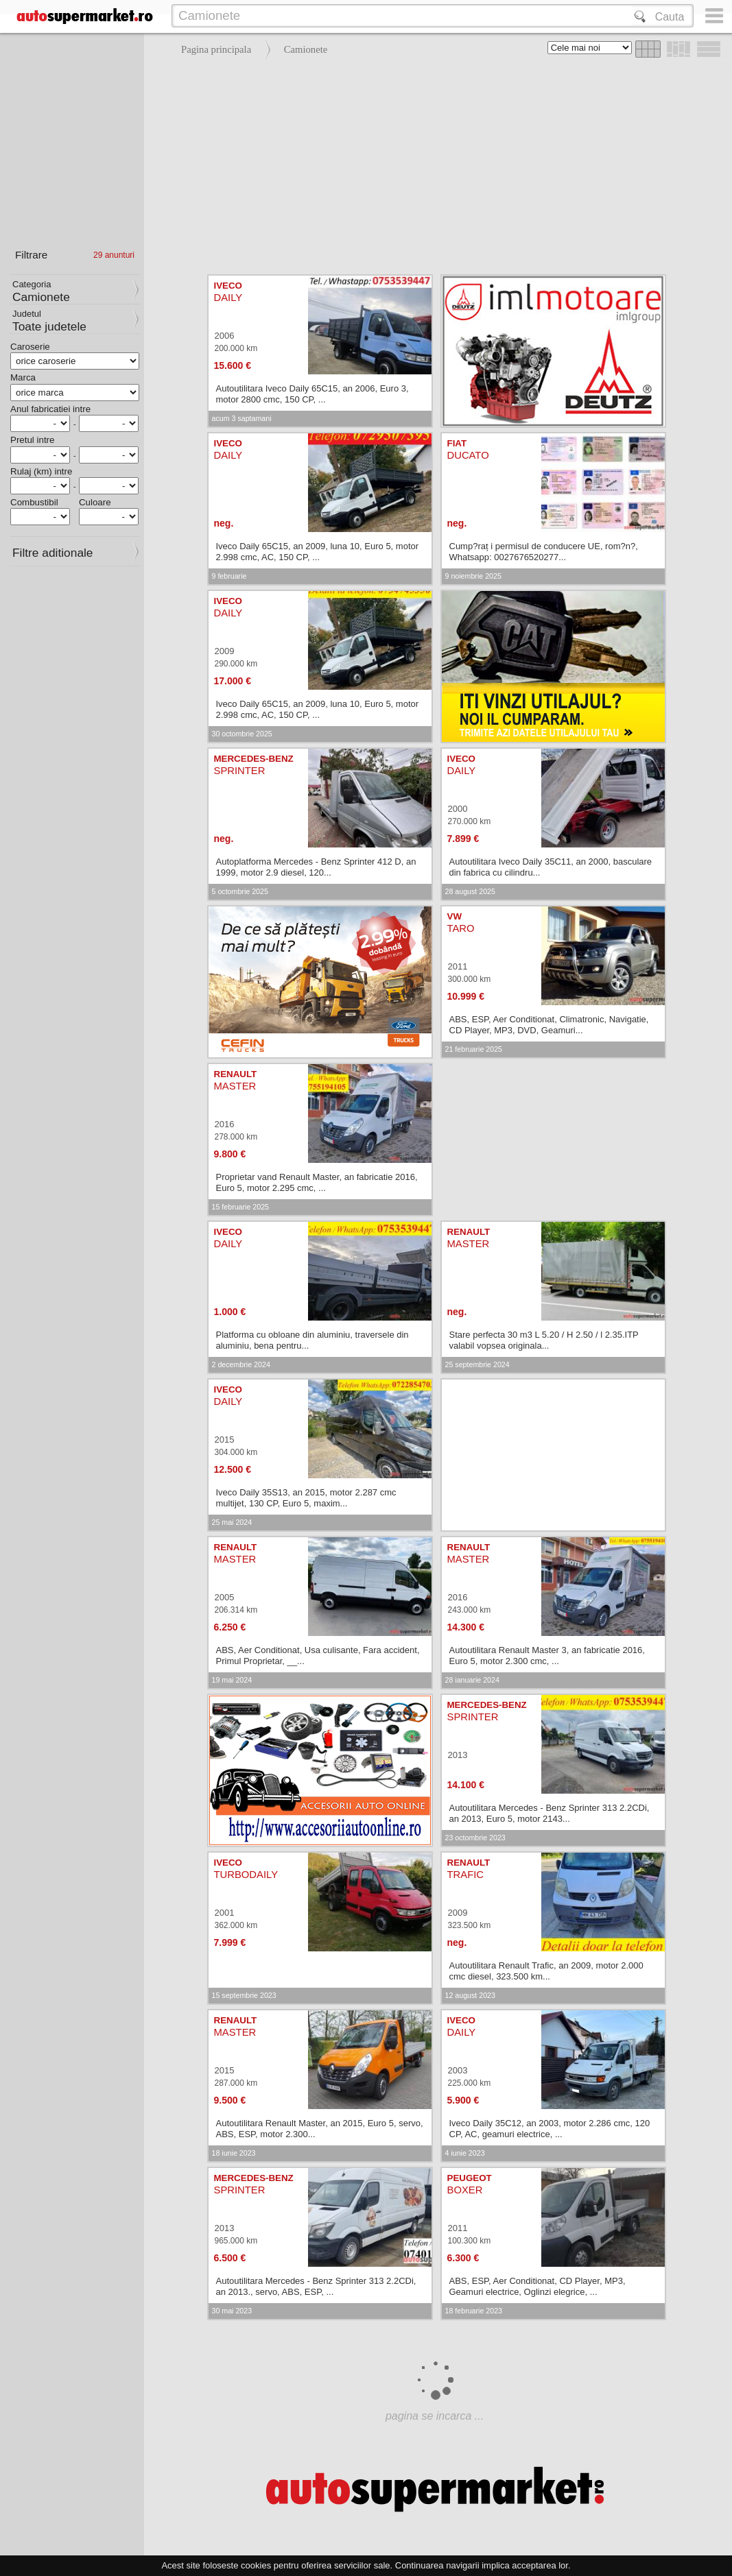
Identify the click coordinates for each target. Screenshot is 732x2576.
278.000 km (236, 1137)
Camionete (306, 49)
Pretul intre (32, 440)
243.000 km (469, 1610)
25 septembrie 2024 (477, 1364)
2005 (225, 1597)
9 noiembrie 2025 (473, 576)
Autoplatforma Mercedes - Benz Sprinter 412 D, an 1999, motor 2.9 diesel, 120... (316, 867)
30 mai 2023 (232, 2311)
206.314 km (236, 1610)
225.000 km (469, 2083)
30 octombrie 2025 (242, 734)
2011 (458, 966)
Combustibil (34, 502)
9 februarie (229, 576)
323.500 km (469, 1925)
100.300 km (469, 2241)
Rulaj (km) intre (41, 471)
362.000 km (236, 1925)
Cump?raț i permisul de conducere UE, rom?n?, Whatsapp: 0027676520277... (543, 551)
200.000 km (236, 348)
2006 (225, 335)
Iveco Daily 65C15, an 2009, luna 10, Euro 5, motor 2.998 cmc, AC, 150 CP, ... (317, 551)
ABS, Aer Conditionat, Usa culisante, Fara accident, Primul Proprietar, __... (318, 1655)
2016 (225, 1124)
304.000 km (236, 1452)
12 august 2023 (470, 1995)
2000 (458, 809)
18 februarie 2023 (474, 2311)
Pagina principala (216, 49)
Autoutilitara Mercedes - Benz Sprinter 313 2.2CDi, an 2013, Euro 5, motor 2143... (549, 1813)
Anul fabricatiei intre (50, 409)
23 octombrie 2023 (475, 1837)
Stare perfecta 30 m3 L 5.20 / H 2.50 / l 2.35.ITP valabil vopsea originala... (544, 1340)
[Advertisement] (434, 165)
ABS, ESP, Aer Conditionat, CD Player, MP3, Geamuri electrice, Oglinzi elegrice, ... (537, 2286)
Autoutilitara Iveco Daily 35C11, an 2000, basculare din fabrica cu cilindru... (550, 867)
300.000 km (469, 979)
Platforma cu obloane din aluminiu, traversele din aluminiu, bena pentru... (312, 1340)
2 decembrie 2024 (241, 1364)
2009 (225, 651)
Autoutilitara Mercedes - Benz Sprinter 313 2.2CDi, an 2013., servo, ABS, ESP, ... (316, 2286)
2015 (225, 1439)
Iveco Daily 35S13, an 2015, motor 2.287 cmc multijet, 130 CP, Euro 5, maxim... (306, 1497)
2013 (458, 1755)
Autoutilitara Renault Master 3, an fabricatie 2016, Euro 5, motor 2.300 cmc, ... (547, 1655)
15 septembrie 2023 (244, 1995)
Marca (23, 377)
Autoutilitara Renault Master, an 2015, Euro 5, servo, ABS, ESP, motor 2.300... (319, 2128)
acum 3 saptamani (242, 418)
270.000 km (469, 821)
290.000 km (236, 664)
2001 (225, 1912)
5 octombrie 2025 (240, 891)
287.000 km (236, 2083)
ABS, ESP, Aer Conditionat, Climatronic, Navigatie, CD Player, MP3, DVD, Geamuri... (549, 1024)
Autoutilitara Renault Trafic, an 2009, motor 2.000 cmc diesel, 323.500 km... (546, 1971)
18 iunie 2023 (234, 2153)
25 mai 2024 (232, 1522)
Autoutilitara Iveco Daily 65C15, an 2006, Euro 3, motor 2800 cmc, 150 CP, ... (312, 394)
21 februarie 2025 (474, 1049)
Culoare (95, 502)
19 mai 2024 (232, 1680)
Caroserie (30, 346)
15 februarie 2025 (241, 1207)
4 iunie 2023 (465, 2153)
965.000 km (236, 2241)
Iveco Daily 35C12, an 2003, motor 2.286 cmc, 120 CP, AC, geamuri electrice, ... (549, 2128)
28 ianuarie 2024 (472, 1680)
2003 (458, 2070)
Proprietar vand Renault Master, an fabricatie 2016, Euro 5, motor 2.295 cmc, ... (317, 1182)
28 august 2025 (470, 891)
